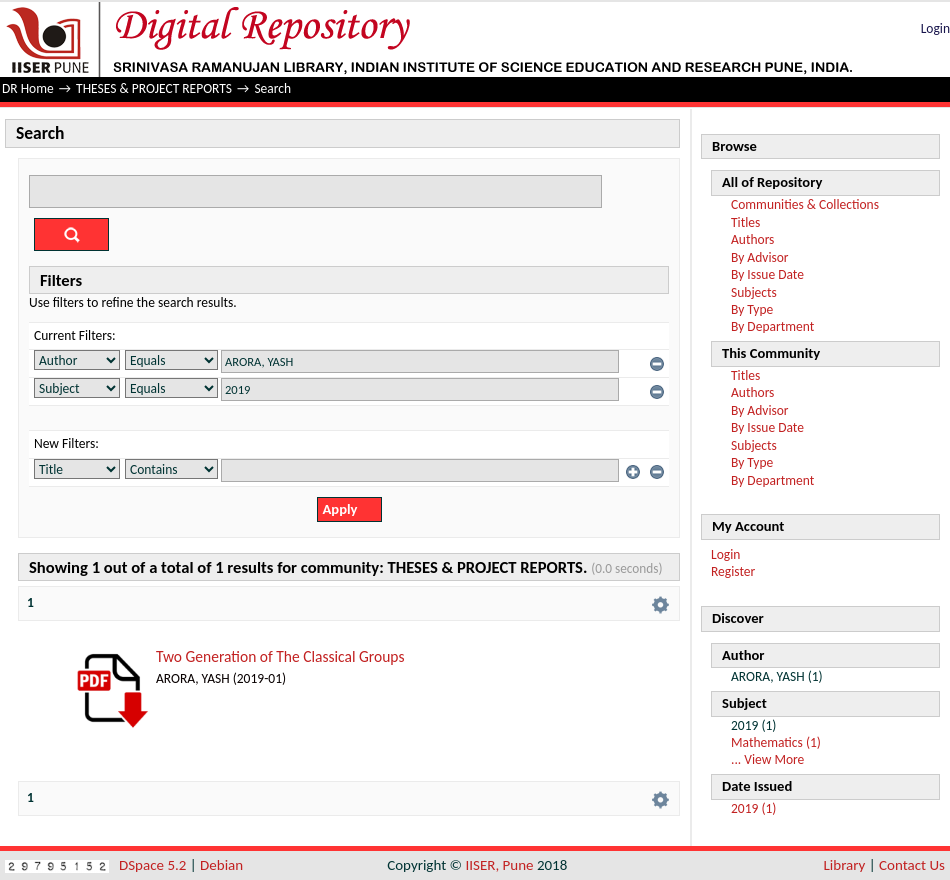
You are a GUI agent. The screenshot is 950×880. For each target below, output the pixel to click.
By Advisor (760, 257)
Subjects (754, 292)
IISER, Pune (499, 865)
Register (733, 571)
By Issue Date (767, 274)
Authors (752, 239)
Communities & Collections (805, 204)
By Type (752, 309)
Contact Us (912, 865)
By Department (772, 326)
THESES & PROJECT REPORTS (154, 88)
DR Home (28, 88)
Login (935, 28)
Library (845, 865)
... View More (767, 759)
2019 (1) (753, 808)
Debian (221, 865)
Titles (745, 222)
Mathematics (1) (776, 742)
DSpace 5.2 (154, 865)
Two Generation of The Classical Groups (280, 656)
